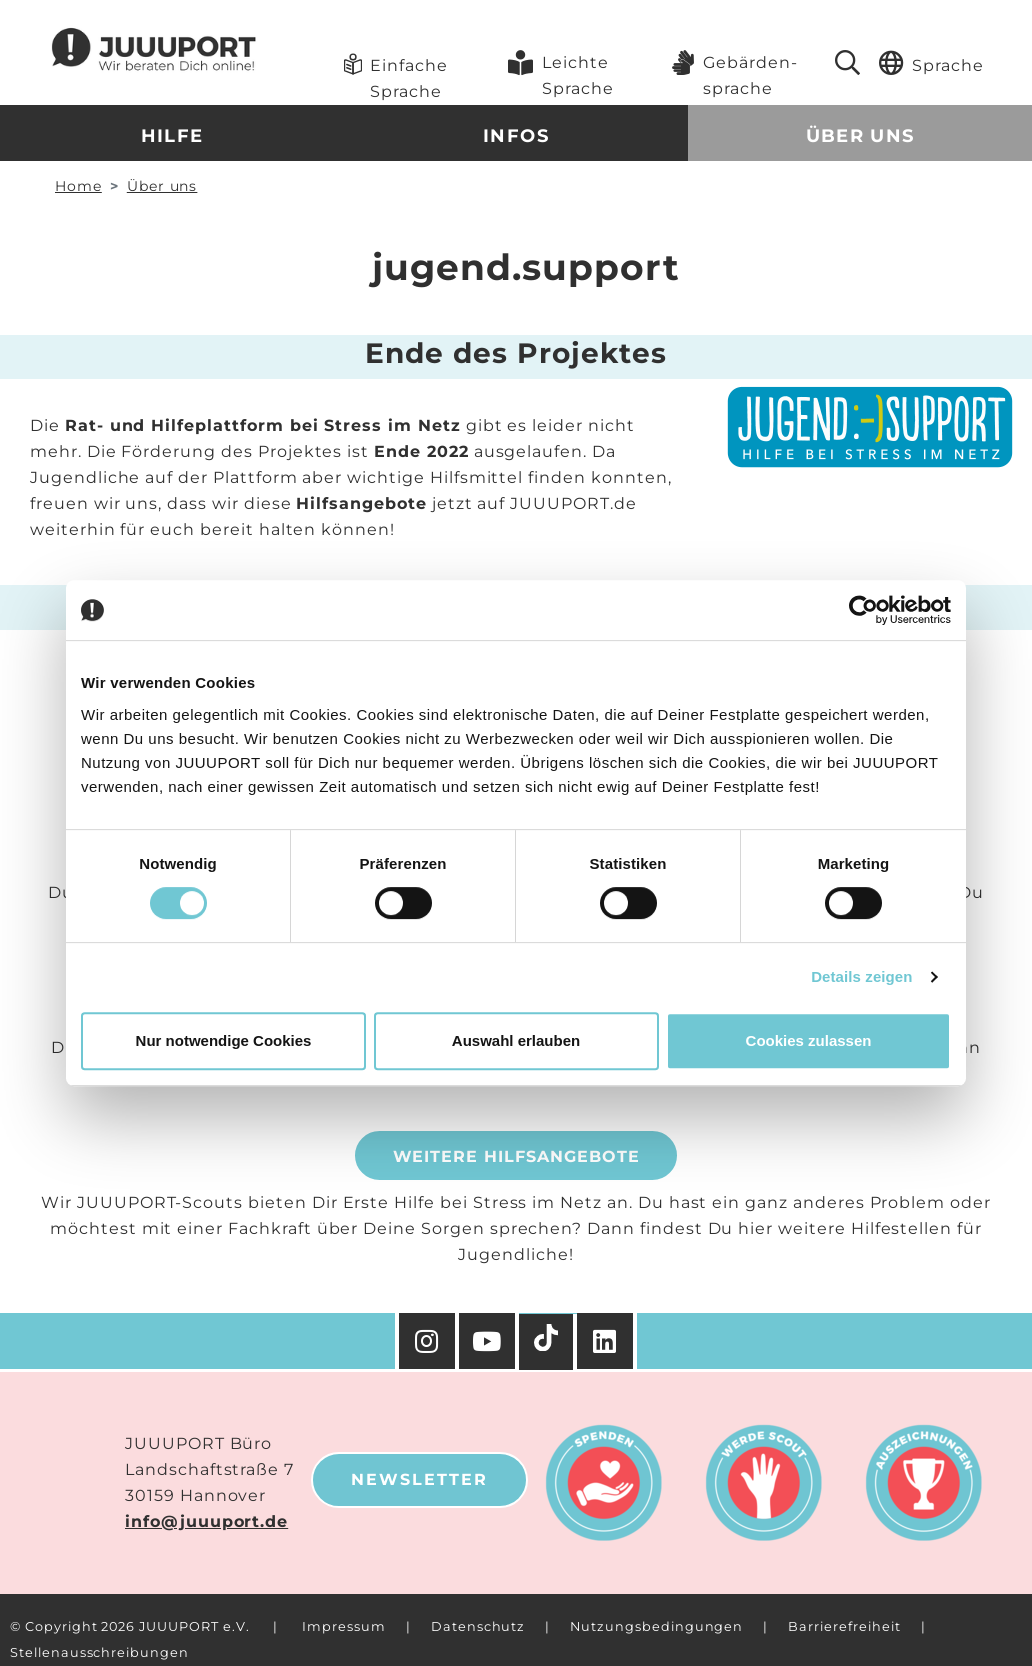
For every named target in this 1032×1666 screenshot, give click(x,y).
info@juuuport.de (206, 1521)
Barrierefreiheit (844, 1626)
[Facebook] (607, 1341)
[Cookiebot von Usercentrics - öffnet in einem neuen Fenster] (863, 610)
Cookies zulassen (809, 1040)
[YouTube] (489, 1341)
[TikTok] (548, 1342)
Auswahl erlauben (516, 1040)
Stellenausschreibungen (99, 1652)
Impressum (344, 1626)
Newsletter (419, 1479)
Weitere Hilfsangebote (516, 1156)
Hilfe (172, 136)
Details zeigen (861, 976)
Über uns (860, 136)
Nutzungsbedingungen (656, 1626)
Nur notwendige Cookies (224, 1040)
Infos (516, 136)
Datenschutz (478, 1626)
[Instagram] (427, 1341)
